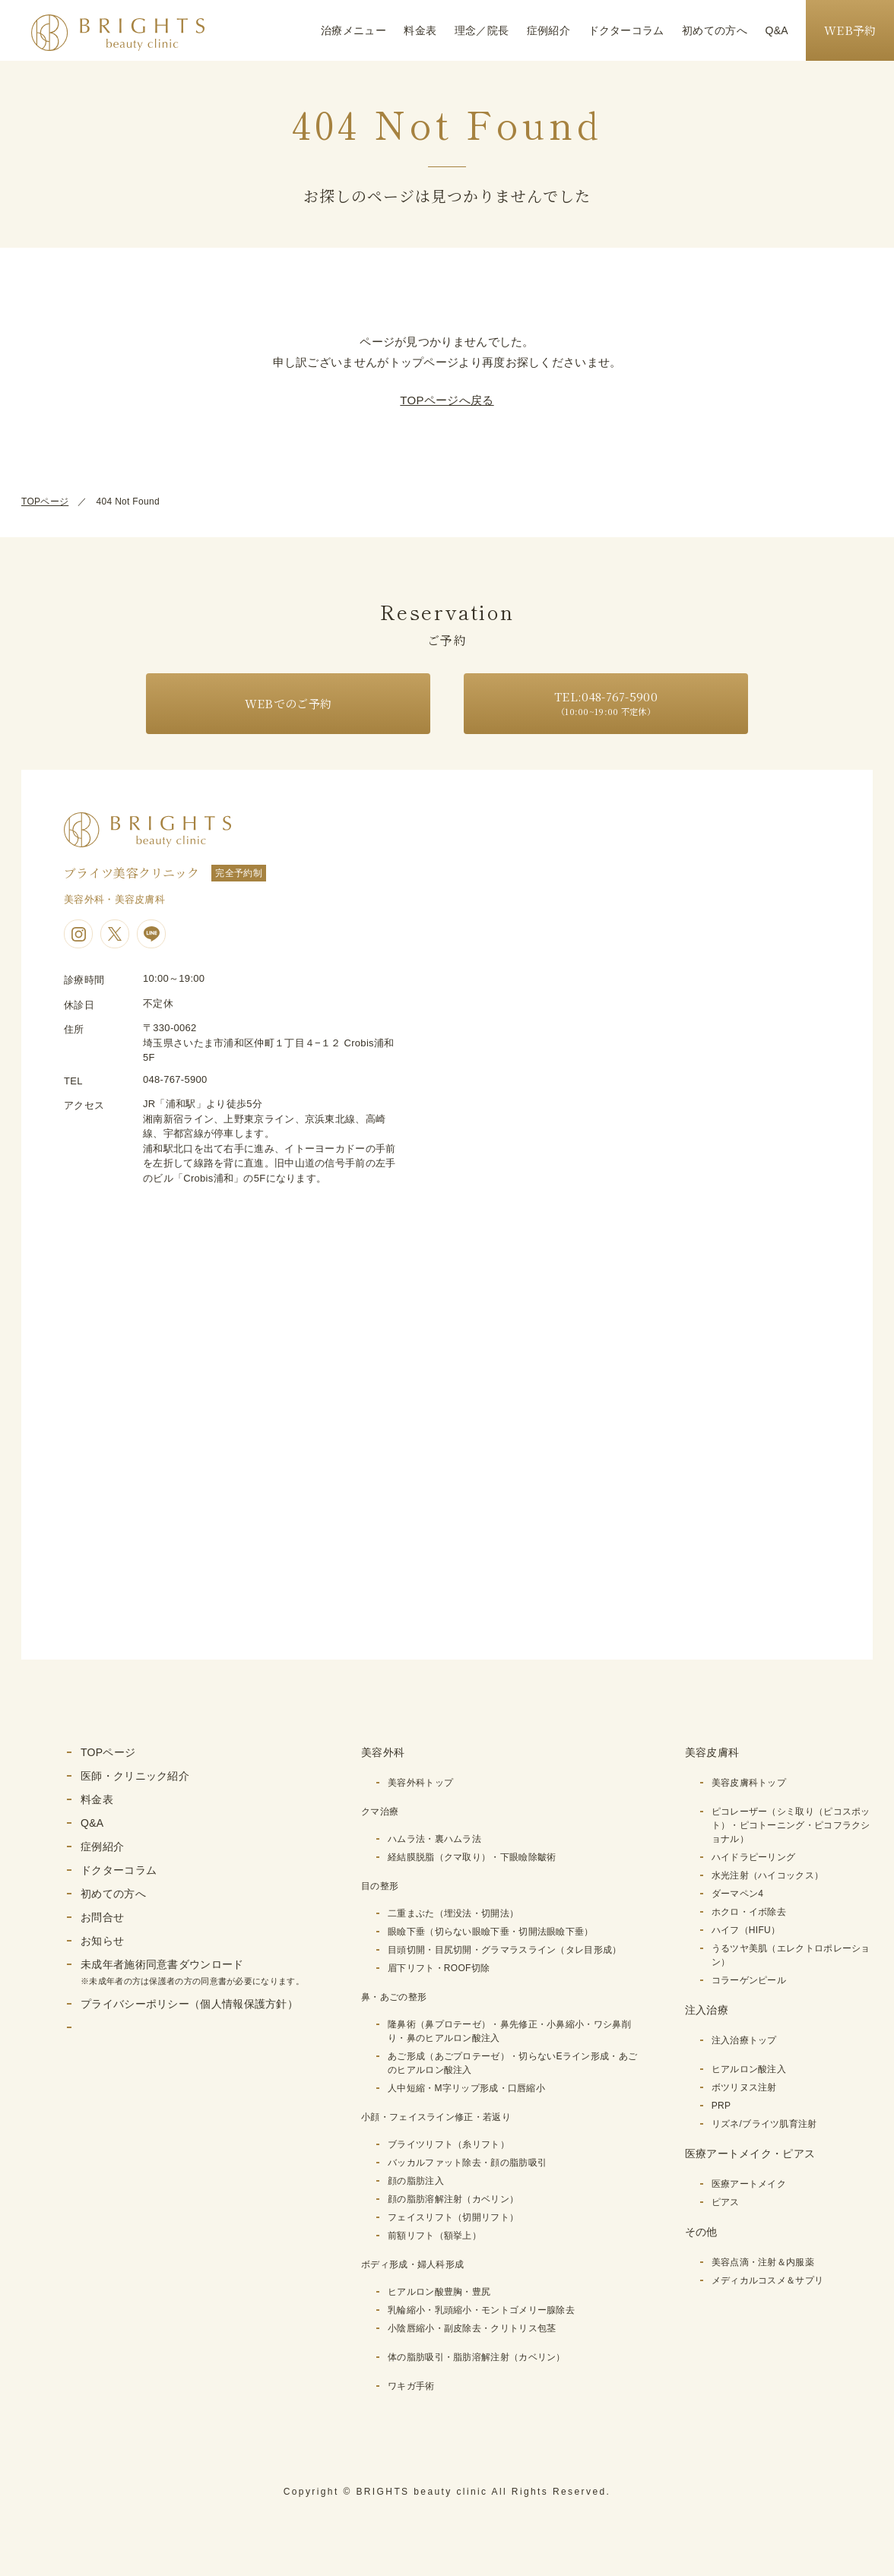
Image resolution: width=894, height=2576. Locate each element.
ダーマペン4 (737, 1893)
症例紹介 (548, 30)
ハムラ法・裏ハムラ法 (434, 1839)
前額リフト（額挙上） (434, 2235)
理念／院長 (482, 30)
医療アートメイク (749, 2184)
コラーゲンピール (749, 1980)
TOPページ (44, 501)
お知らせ (102, 1941)
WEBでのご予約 (288, 703)
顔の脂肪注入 (416, 2181)
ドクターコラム (626, 30)
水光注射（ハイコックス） (768, 1875)
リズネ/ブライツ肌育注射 (764, 2124)
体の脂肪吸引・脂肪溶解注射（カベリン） (477, 2357)
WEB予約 (850, 30)
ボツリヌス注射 (744, 2087)
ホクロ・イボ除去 (749, 1912)
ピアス (726, 2202)
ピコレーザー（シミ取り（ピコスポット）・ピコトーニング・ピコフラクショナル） (791, 1825)
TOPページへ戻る (446, 400)
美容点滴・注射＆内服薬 (763, 2262)
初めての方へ (714, 30)
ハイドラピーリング (754, 1857)
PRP (721, 2105)
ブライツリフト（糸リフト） (448, 2144)
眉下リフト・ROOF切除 (439, 1968)
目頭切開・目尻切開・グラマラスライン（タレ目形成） (505, 1950)
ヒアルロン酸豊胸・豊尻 (439, 2291)
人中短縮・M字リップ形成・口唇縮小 (466, 2088)
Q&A (777, 30)
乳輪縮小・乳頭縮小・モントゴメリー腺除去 (481, 2310)
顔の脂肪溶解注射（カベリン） (453, 2199)
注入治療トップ (744, 2040)
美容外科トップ (420, 1782)
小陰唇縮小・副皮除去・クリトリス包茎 (472, 2328)
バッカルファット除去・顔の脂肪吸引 (467, 2162)
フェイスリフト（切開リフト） (453, 2217)
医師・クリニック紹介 (135, 1776)
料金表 (420, 30)
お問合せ (102, 1917)
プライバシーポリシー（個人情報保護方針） (189, 2004)
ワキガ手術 (411, 2386)
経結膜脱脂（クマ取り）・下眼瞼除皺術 (472, 1857)
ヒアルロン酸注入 (749, 2069)
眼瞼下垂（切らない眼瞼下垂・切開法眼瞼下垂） (491, 1931)
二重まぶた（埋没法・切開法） (453, 1913)
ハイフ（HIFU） (746, 1930)
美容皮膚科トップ (749, 1782)
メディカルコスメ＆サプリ (768, 2280)
